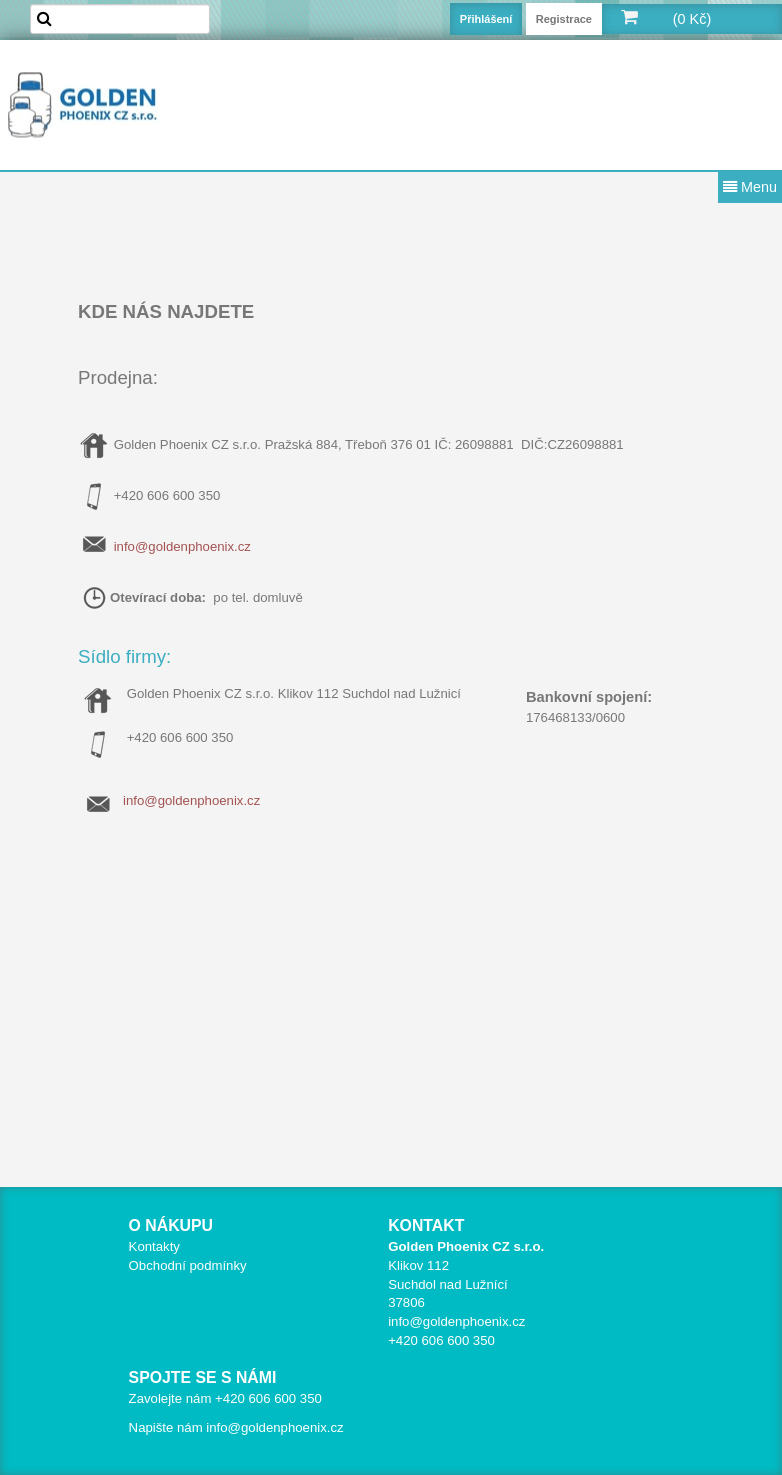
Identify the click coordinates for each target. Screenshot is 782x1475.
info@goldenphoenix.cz (182, 546)
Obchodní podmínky (188, 1265)
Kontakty (154, 1246)
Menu (750, 187)
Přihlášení (486, 19)
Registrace (564, 19)
